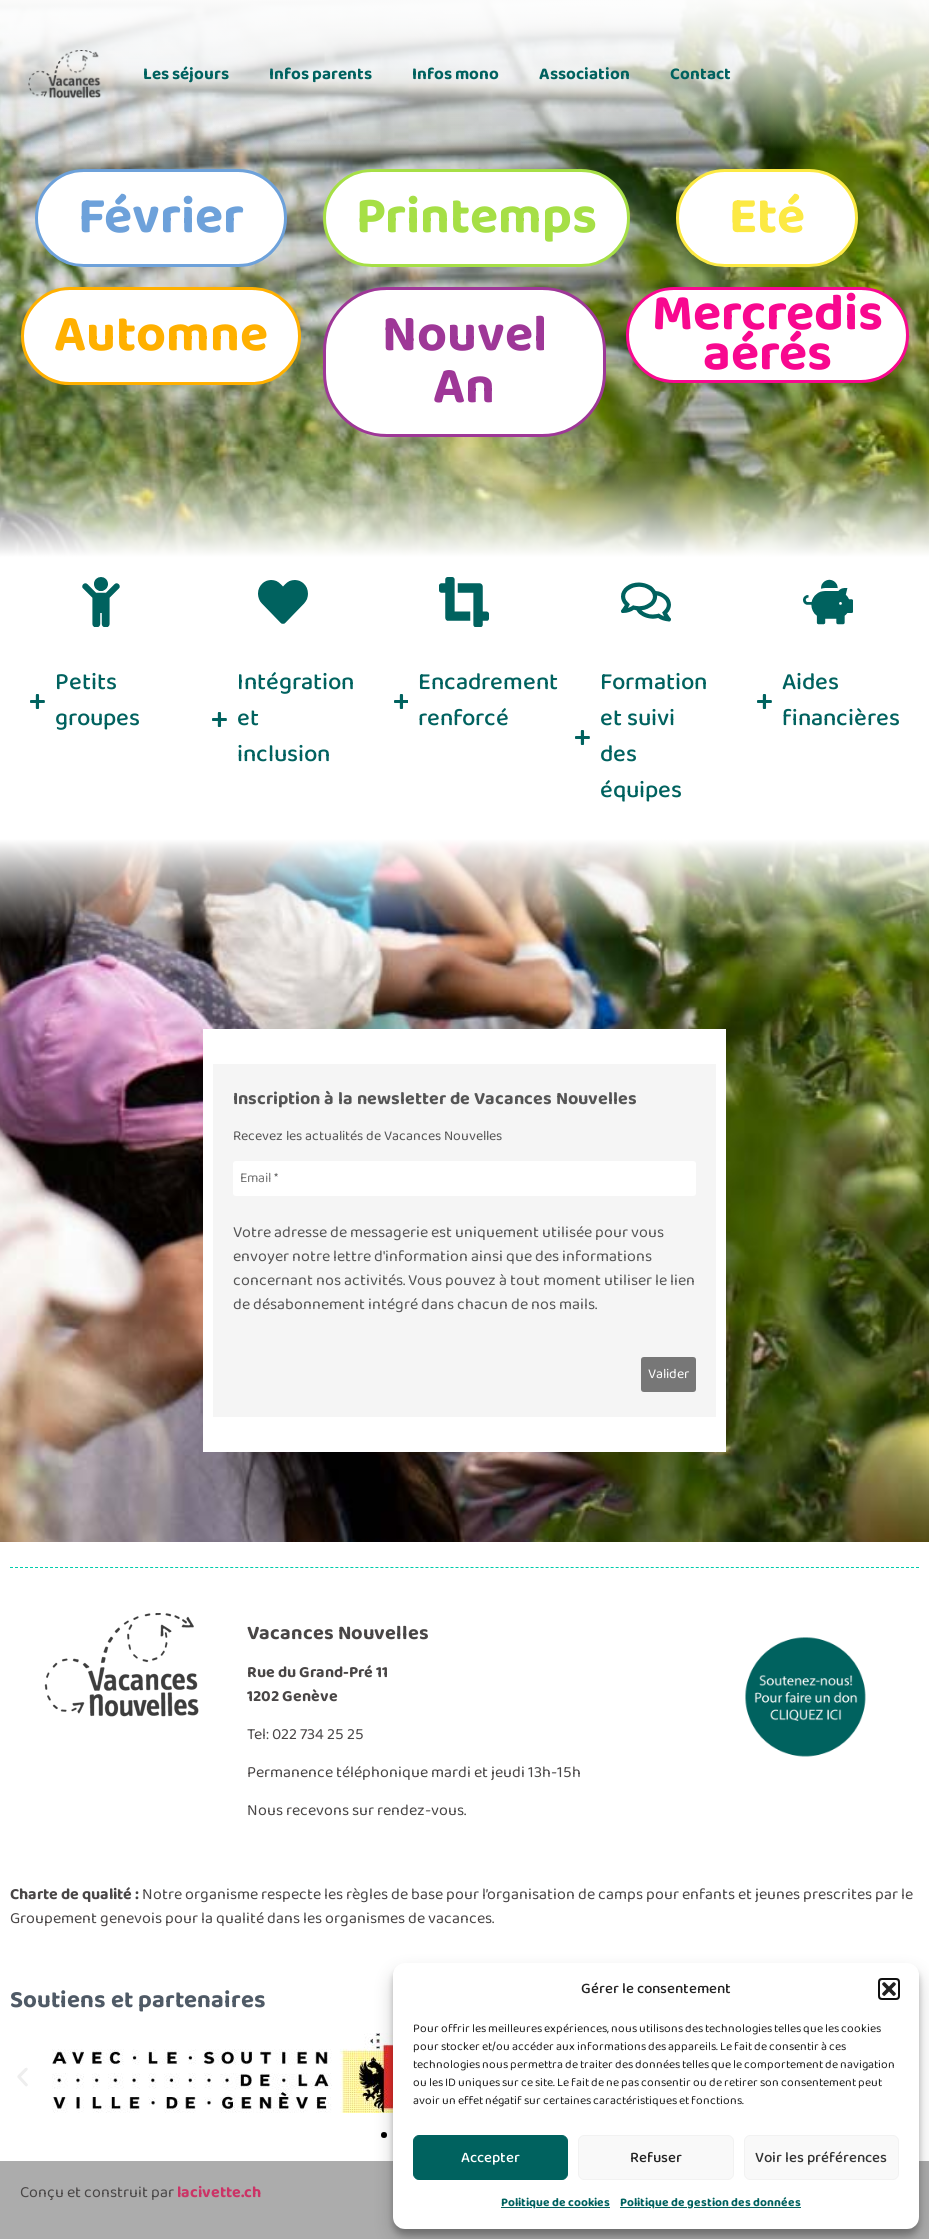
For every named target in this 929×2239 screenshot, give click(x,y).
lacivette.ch (219, 2192)
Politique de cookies (555, 2202)
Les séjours (186, 74)
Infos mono (455, 74)
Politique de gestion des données (710, 2202)
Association (584, 74)
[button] (889, 1989)
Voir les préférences (821, 2158)
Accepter (490, 2158)
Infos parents (320, 74)
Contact (700, 74)
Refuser (656, 2158)
